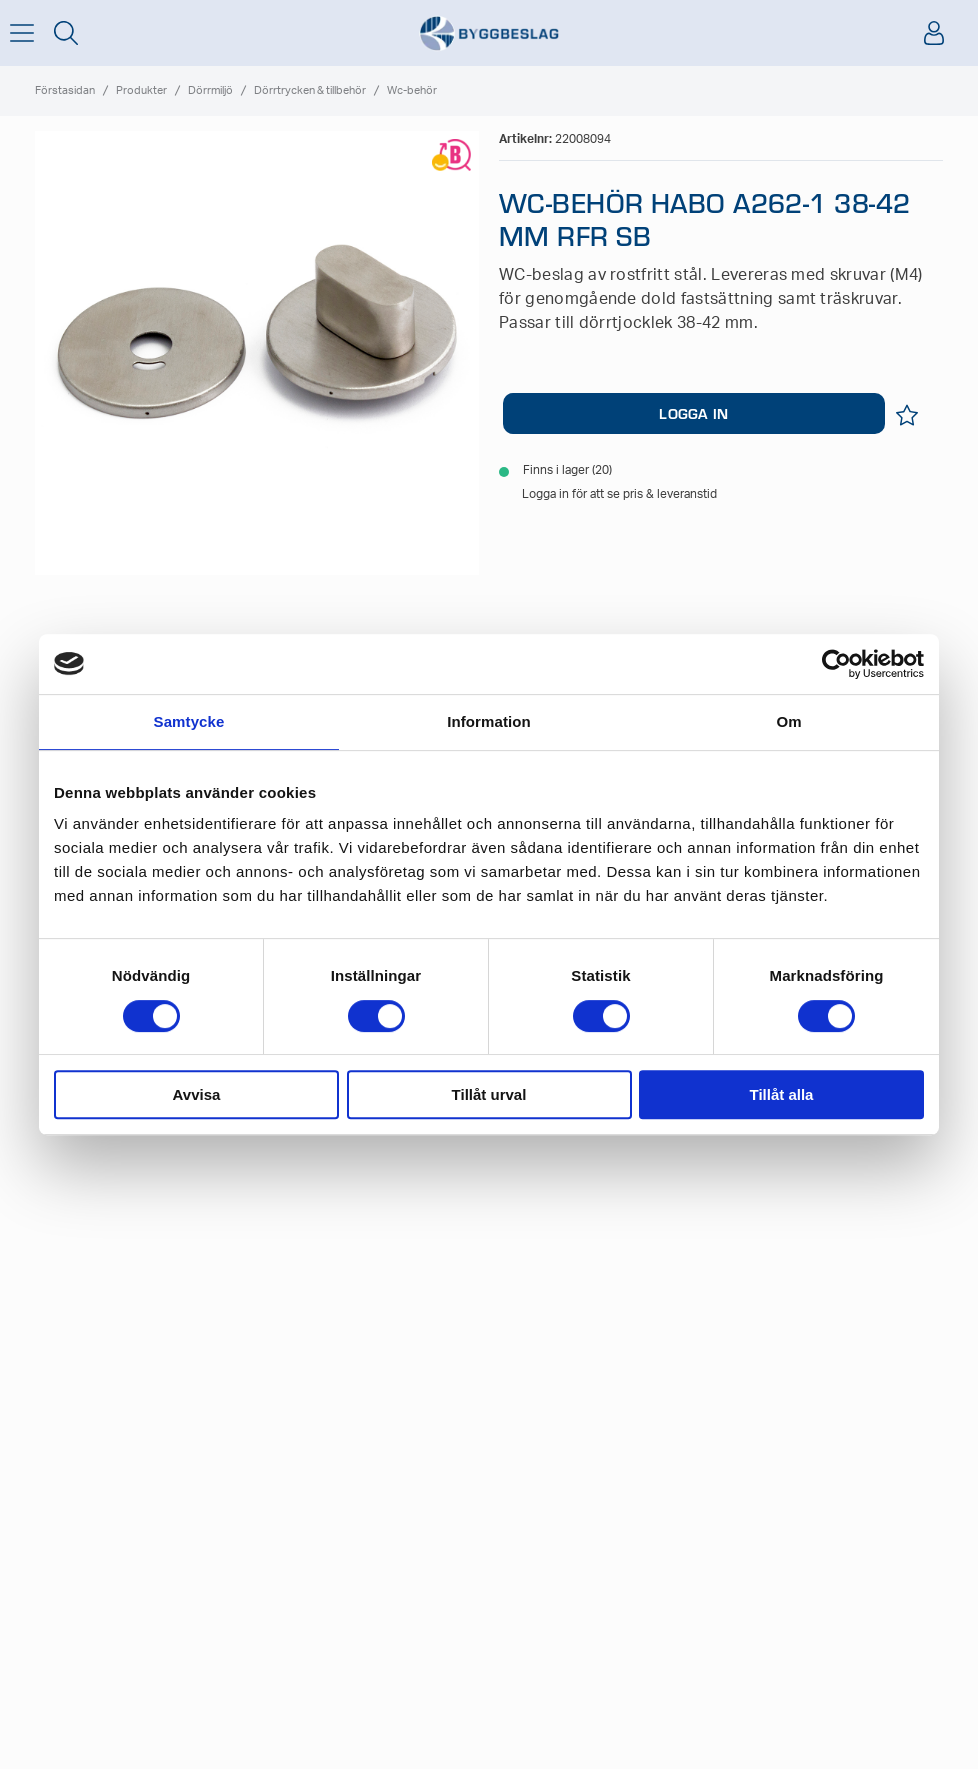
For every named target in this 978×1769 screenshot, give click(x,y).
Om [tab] (788, 721)
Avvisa (197, 1094)
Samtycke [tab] (189, 721)
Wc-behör (412, 90)
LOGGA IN (693, 413)
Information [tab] (489, 721)
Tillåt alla (782, 1094)
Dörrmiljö (210, 90)
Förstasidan (65, 90)
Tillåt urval (489, 1094)
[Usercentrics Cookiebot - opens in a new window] (836, 664)
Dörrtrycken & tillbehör (310, 90)
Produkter (141, 90)
